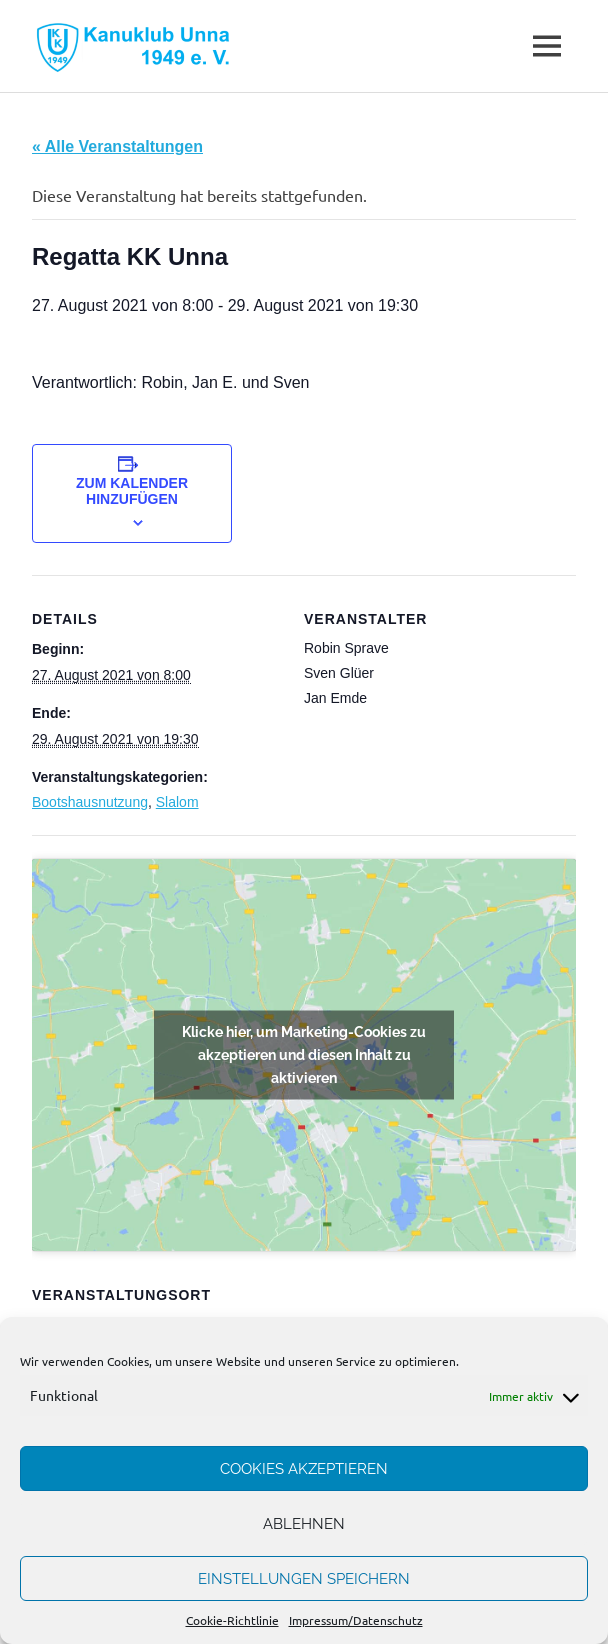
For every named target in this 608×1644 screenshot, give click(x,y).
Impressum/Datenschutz (356, 1620)
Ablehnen (304, 1524)
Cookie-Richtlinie (232, 1620)
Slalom (177, 802)
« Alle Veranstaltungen (117, 146)
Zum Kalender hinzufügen (132, 491)
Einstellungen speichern (304, 1579)
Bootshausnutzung (90, 802)
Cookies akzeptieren (304, 1469)
